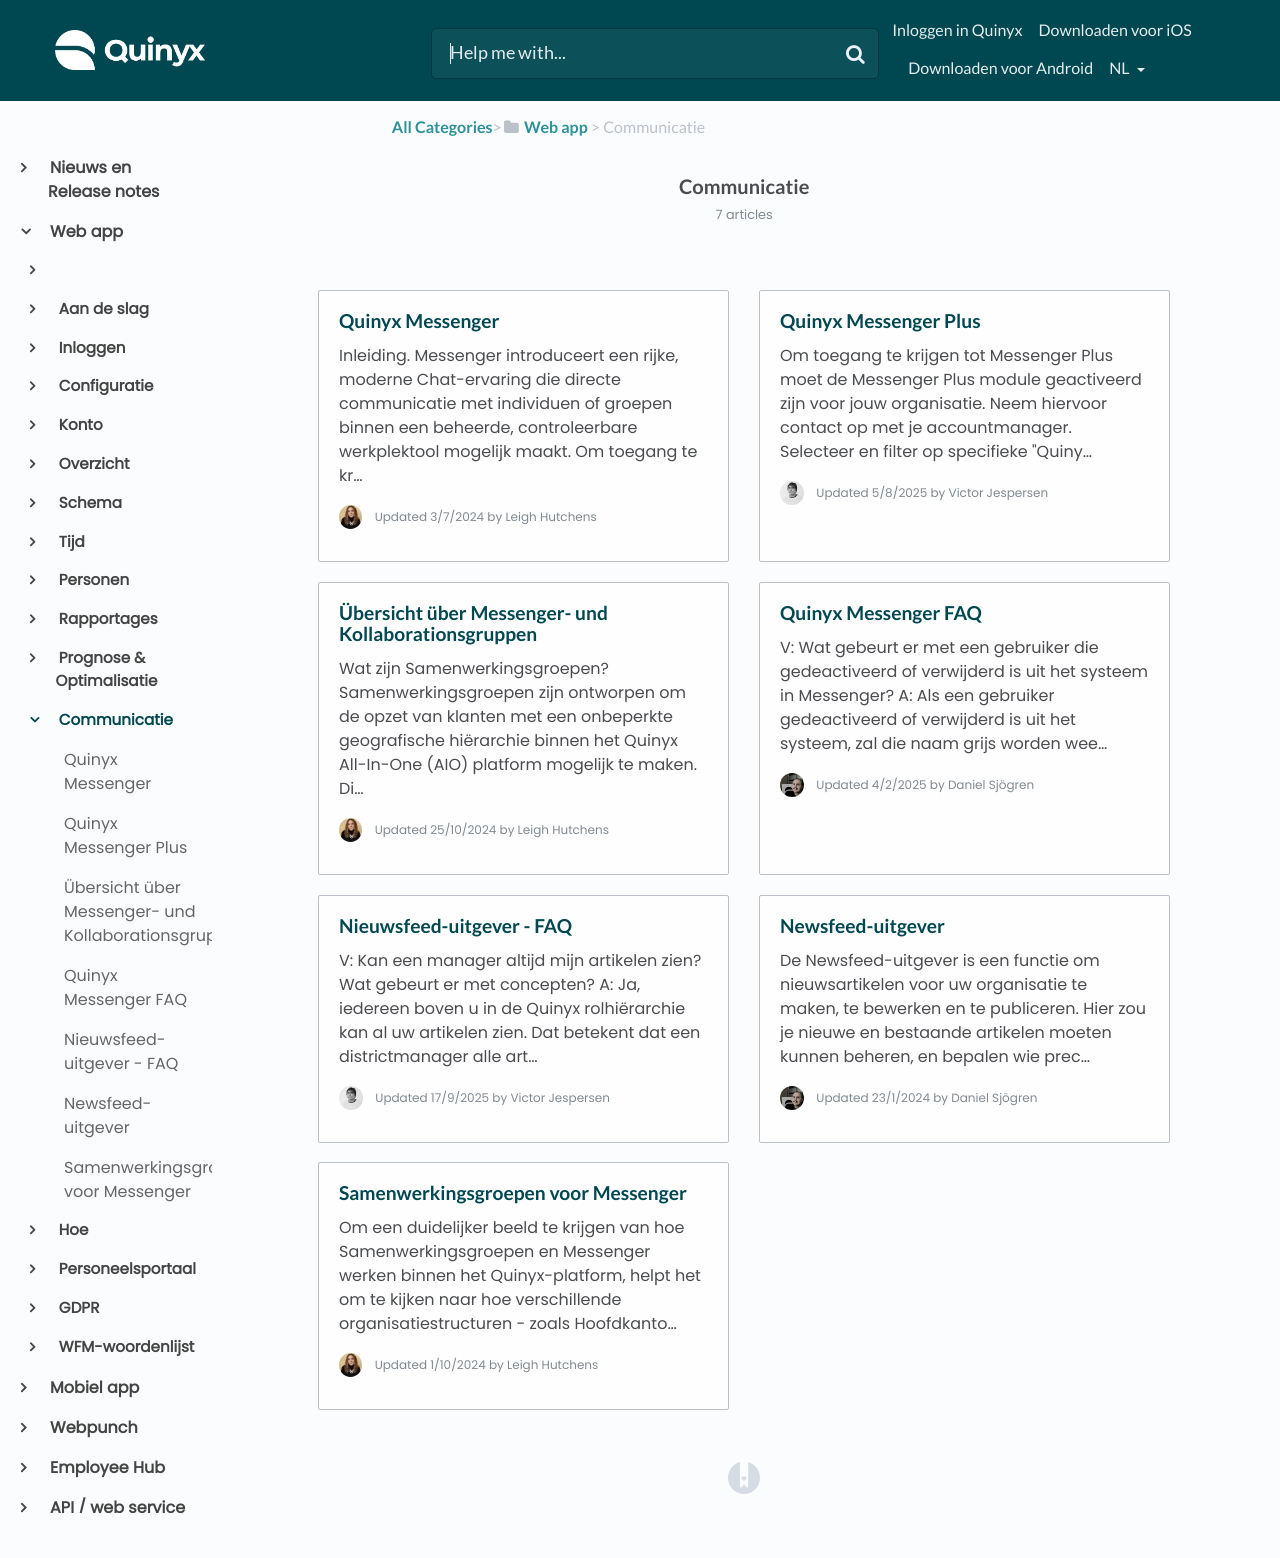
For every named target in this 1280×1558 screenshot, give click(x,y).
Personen (93, 580)
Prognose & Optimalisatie (107, 670)
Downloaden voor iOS (1114, 30)
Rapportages (107, 619)
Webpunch (93, 1427)
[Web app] (545, 127)
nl (1120, 68)
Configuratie (105, 386)
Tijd (70, 542)
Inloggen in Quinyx (957, 30)
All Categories (442, 127)
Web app (85, 231)
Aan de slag (102, 309)
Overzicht (93, 464)
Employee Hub (106, 1467)
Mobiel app (93, 1387)
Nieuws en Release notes (103, 179)
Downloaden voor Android (1000, 68)
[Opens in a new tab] (744, 1476)
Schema (89, 503)
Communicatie (114, 720)
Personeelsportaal (126, 1269)
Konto (79, 425)
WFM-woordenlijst (125, 1347)
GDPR (78, 1308)
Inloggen (91, 348)
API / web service (116, 1507)
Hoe (72, 1230)
